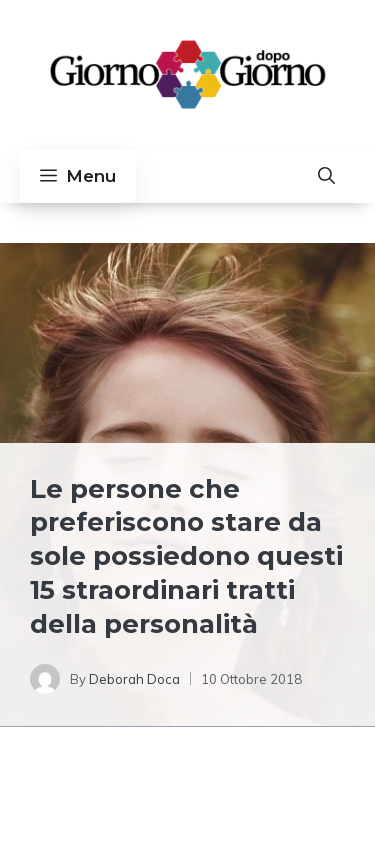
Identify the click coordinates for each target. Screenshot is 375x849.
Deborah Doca (134, 679)
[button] (326, 176)
